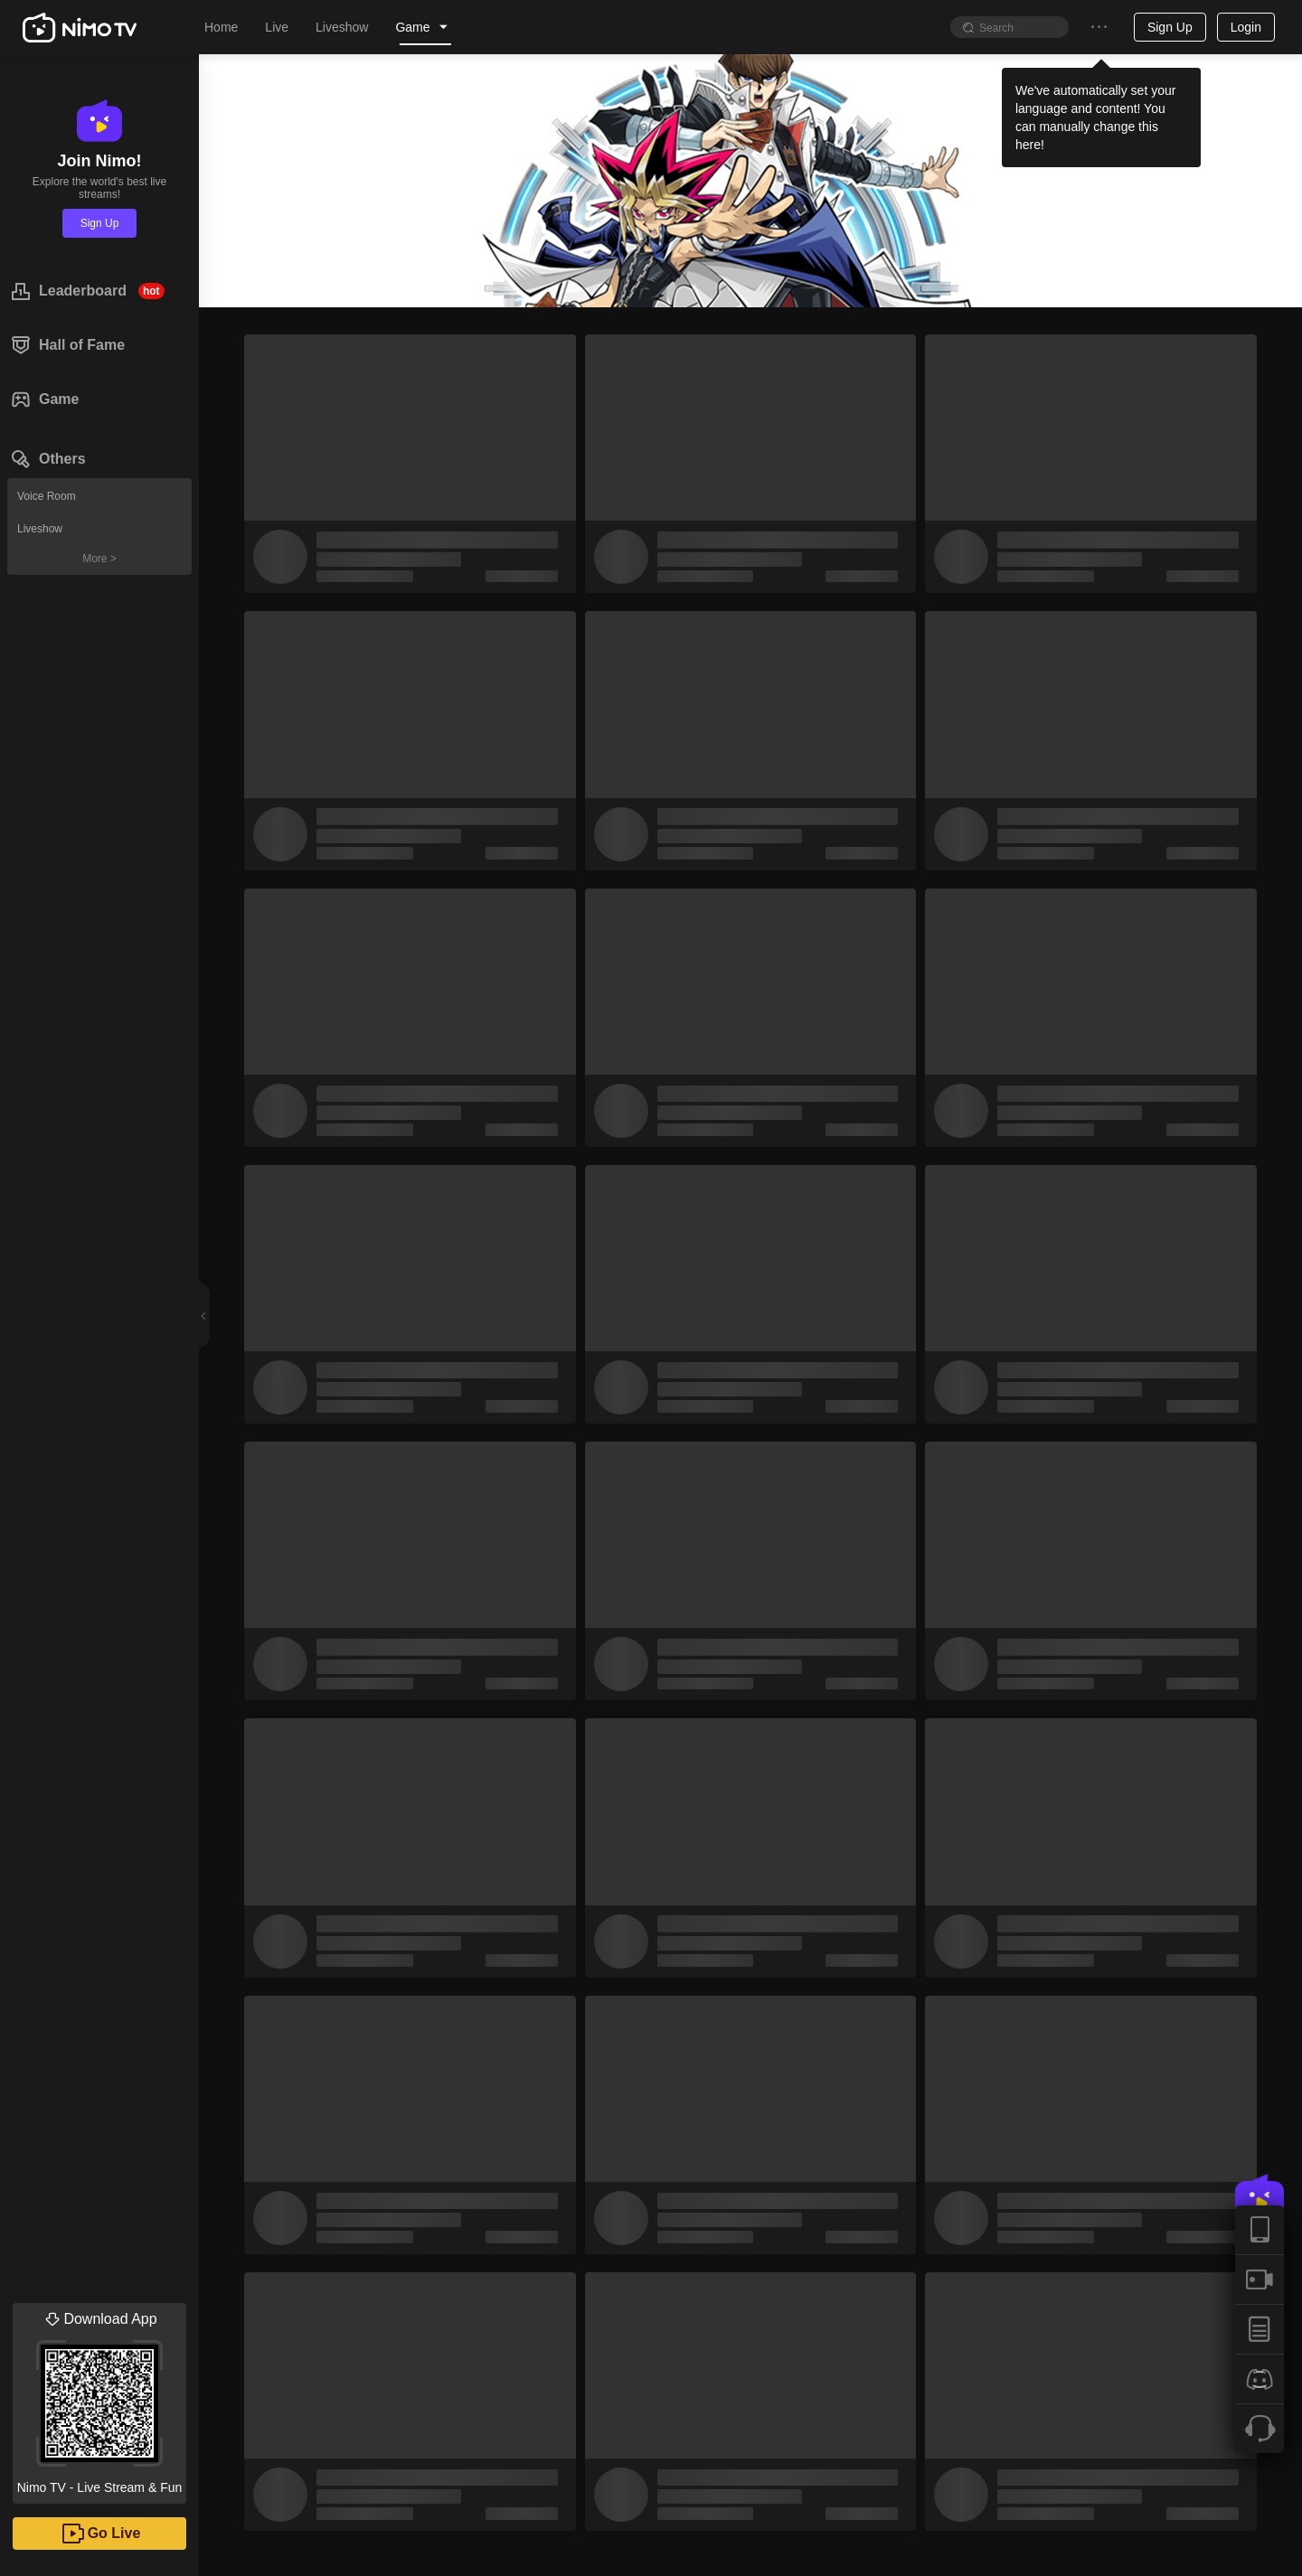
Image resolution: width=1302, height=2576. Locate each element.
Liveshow (39, 528)
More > (99, 558)
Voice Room (46, 496)
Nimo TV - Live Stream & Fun (99, 2399)
